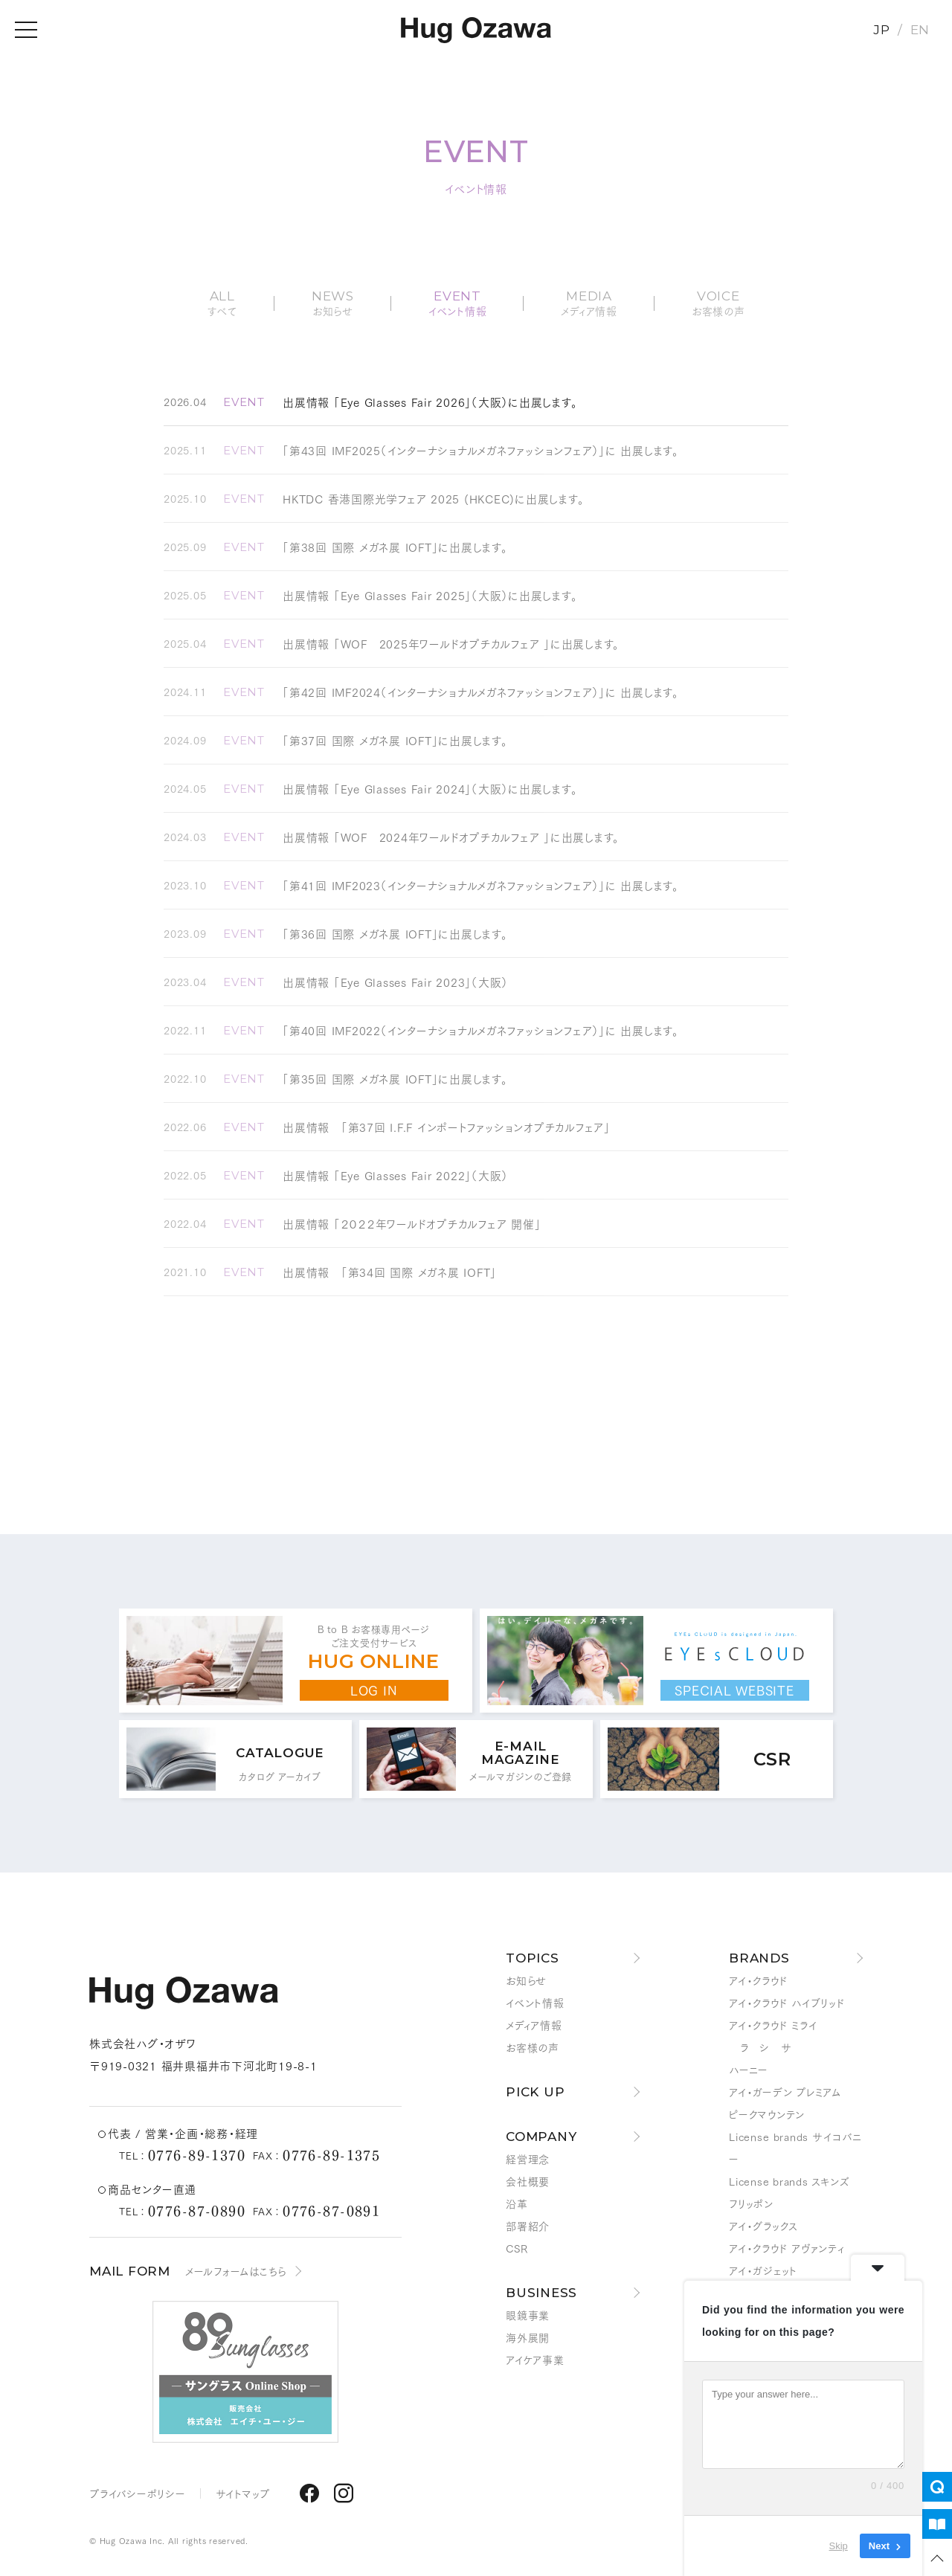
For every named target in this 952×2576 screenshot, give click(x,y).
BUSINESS (541, 2292)
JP (881, 29)
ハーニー (748, 2069)
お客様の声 (532, 2047)
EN (920, 29)
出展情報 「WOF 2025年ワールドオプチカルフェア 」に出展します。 (451, 643)
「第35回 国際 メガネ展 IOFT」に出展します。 (395, 1078)
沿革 (517, 2203)
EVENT (244, 402)
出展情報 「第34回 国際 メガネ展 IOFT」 (390, 1272)
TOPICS (532, 1958)
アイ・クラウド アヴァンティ (787, 2248)
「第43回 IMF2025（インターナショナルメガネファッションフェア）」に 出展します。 (481, 450)
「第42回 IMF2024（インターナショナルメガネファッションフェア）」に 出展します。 (481, 692)
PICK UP (535, 2091)
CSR (516, 2248)
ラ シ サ (760, 2047)
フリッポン (751, 2203)
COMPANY (541, 2136)
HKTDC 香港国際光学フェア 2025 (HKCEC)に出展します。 (433, 498)
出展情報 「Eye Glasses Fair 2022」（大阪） (395, 1175)
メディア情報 (534, 2025)
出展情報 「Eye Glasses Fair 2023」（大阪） (395, 982)
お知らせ (526, 1980)
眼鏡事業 (528, 2315)
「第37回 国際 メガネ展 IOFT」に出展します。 (395, 740)
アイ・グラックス (763, 2226)
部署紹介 (528, 2226)
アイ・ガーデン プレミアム (785, 2092)
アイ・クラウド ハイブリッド (787, 2002)
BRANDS (759, 1958)
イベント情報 (535, 2002)
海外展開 (528, 2337)
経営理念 (528, 2159)
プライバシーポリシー (137, 2493)
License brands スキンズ (789, 2181)
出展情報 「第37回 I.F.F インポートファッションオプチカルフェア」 (447, 1127)
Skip (838, 2545)
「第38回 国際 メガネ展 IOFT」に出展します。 (395, 547)
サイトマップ (243, 2493)
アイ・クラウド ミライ (773, 2025)
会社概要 (528, 2181)
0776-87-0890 (196, 2210)
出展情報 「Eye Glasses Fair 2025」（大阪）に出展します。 (430, 595)
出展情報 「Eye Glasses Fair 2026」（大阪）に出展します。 (430, 401)
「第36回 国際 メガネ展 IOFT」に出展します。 (395, 933)
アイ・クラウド (758, 1980)
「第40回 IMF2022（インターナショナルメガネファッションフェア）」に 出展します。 (481, 1030)
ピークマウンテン (767, 2114)
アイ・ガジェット (763, 2270)
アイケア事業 (535, 2359)
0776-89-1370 (196, 2154)
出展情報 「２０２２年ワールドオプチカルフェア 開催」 (412, 1223)
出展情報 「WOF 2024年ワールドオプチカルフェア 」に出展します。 (451, 837)
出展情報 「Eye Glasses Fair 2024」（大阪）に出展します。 (430, 788)
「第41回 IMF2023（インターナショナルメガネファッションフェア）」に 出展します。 (481, 885)
